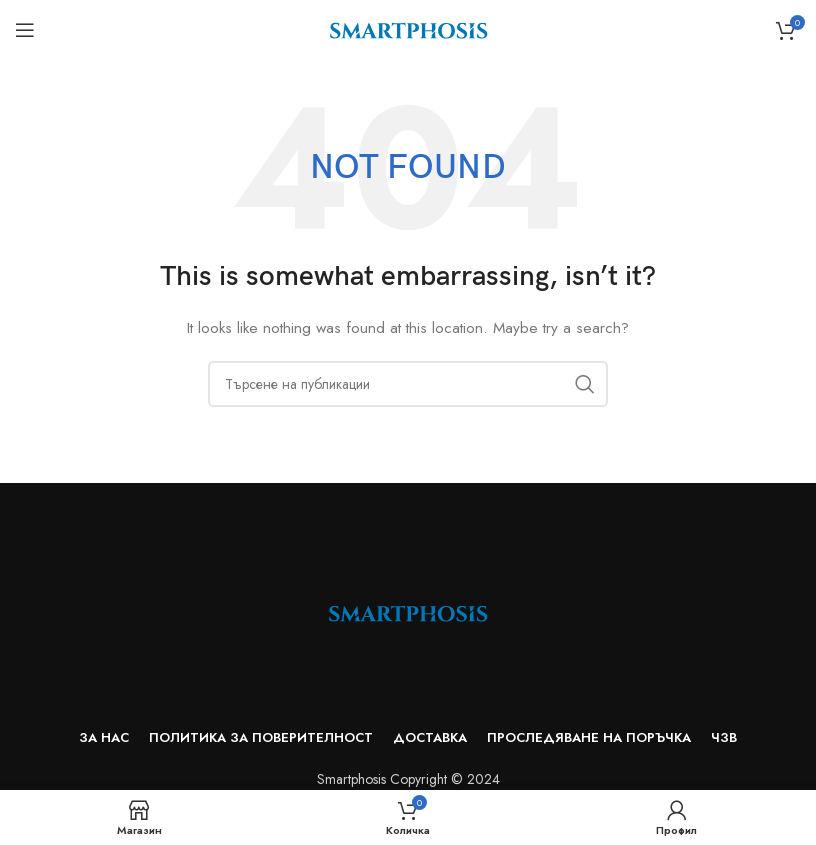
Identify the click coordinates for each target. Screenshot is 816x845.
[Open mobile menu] (25, 30)
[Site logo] (408, 28)
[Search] (408, 384)
